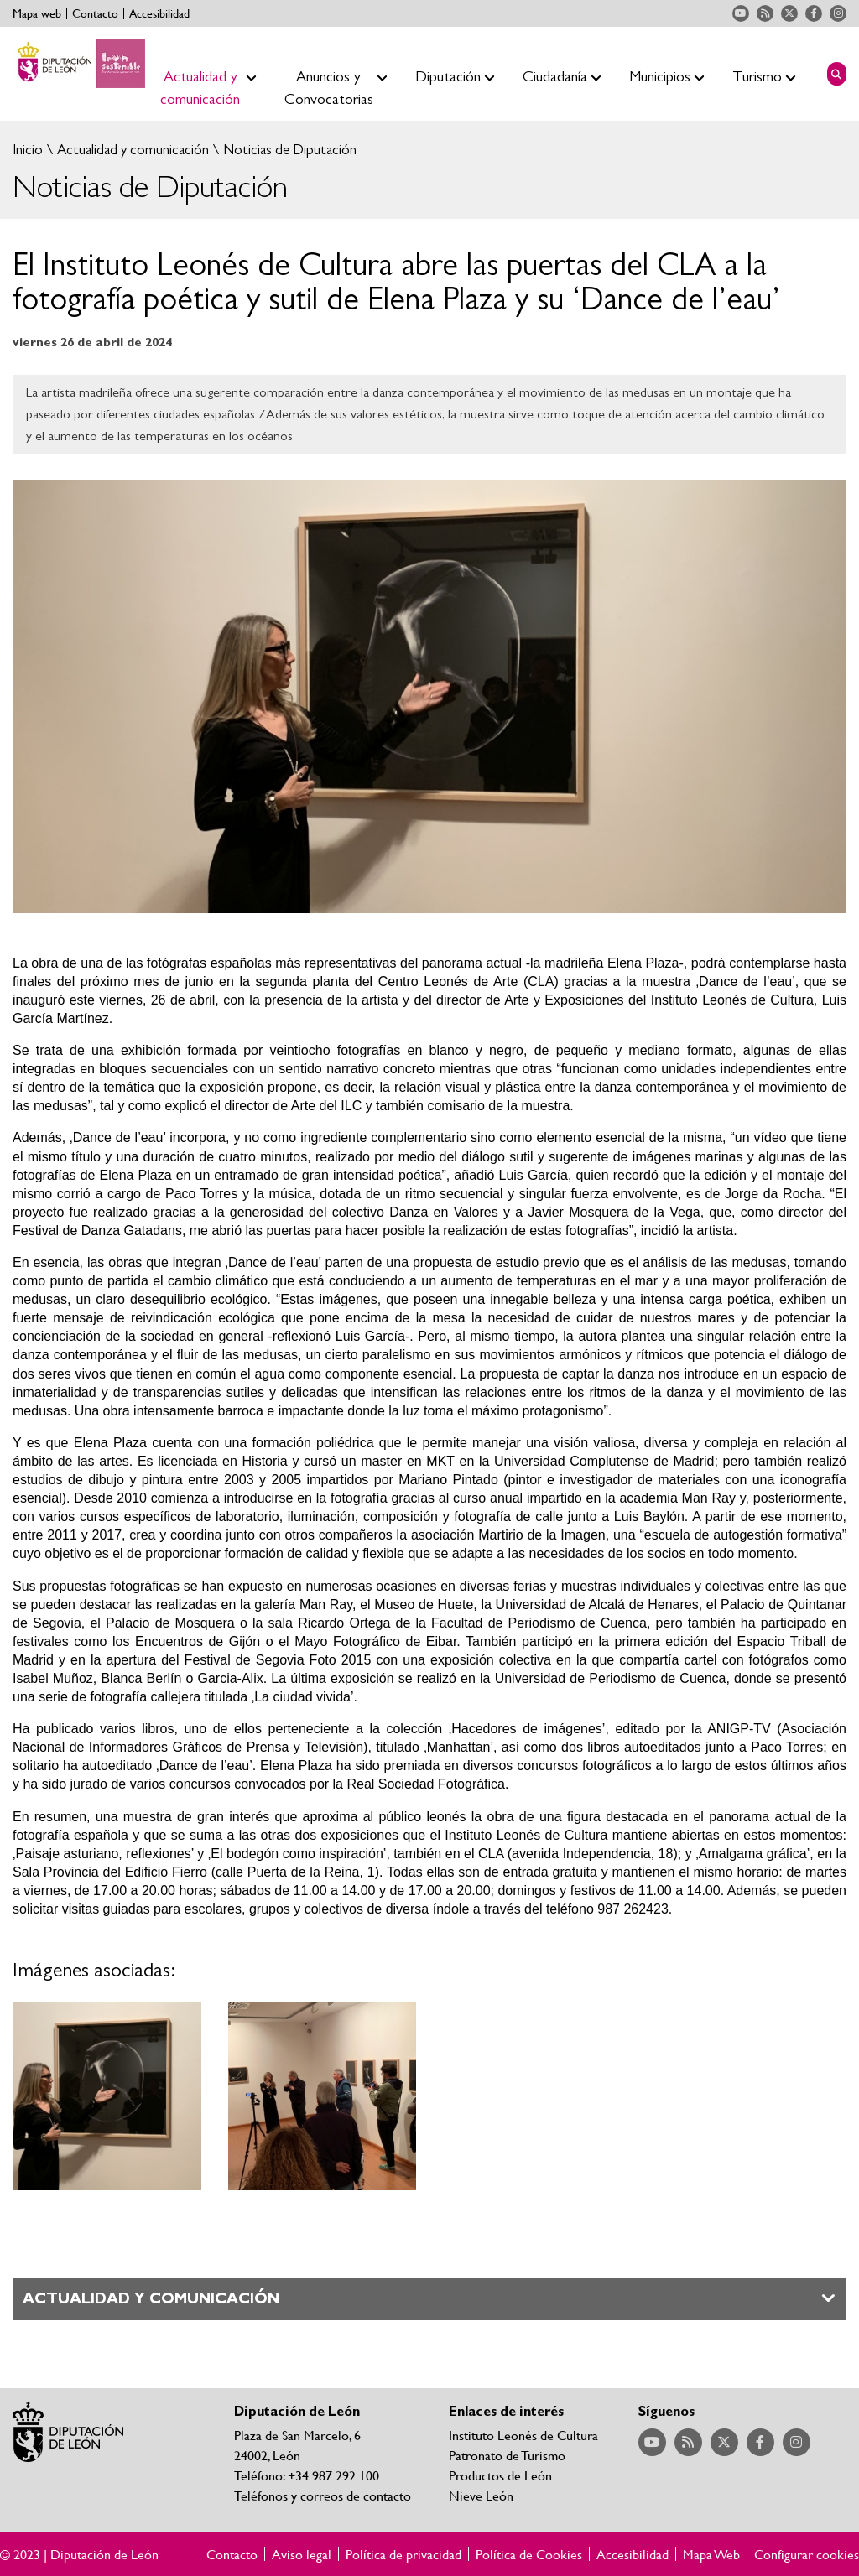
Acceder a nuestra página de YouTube (740, 13)
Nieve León (481, 2495)
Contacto (95, 13)
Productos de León (500, 2475)
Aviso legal (301, 2554)
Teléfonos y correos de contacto (322, 2495)
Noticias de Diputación (288, 150)
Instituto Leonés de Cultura (523, 2434)
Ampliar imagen (107, 2096)
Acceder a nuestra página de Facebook (813, 13)
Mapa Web (711, 2554)
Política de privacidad (403, 2554)
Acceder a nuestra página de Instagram (838, 13)
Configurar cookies (806, 2554)
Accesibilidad (159, 13)
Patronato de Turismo (507, 2454)
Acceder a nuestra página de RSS (765, 13)
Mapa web (37, 13)
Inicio (28, 150)
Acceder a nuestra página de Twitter (789, 13)
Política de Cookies (529, 2554)
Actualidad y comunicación (131, 150)
